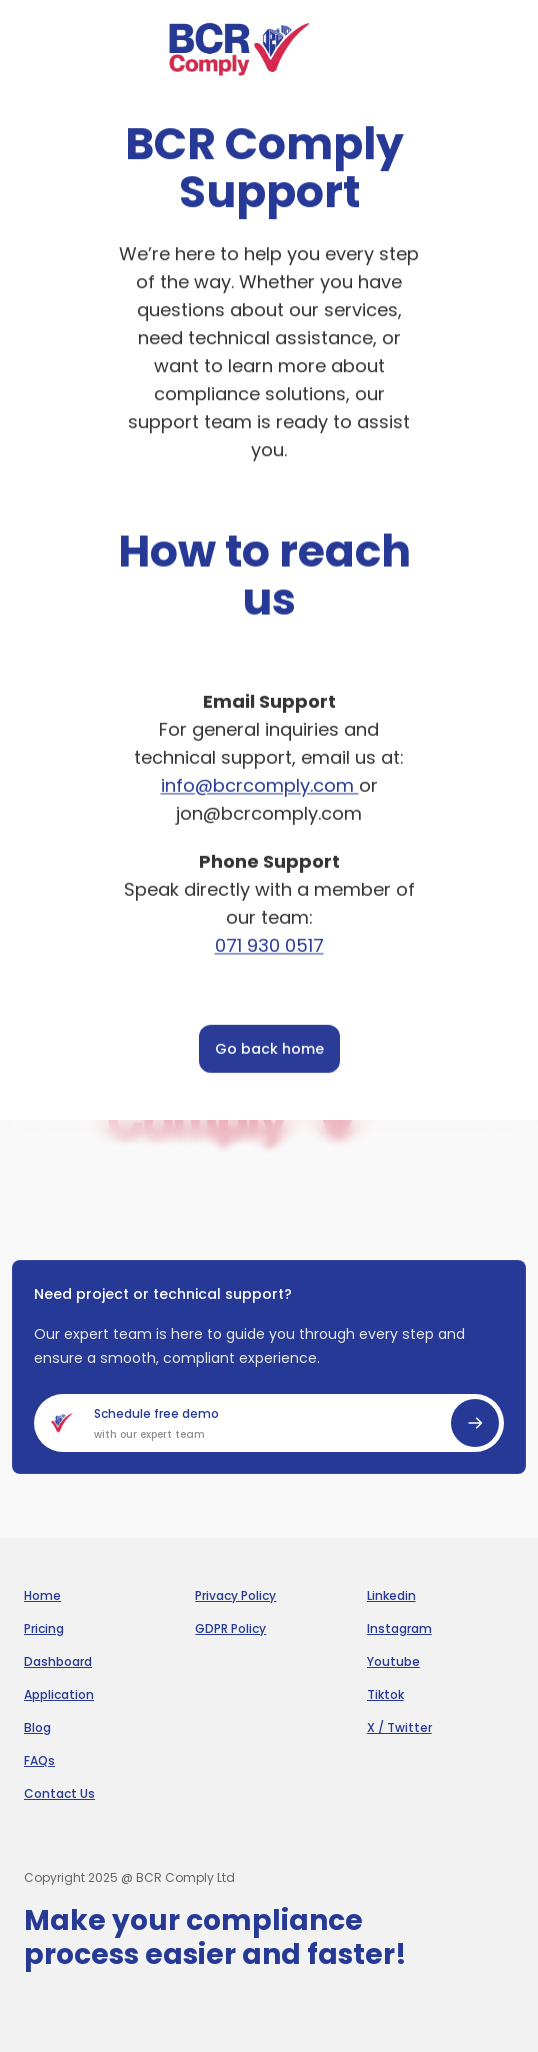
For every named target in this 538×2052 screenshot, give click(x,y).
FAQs (39, 1761)
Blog (37, 1728)
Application (59, 1695)
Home (42, 1596)
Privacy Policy (235, 1596)
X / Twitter (399, 1728)
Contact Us (59, 1794)
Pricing (44, 1629)
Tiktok (385, 1695)
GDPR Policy (230, 1629)
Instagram (399, 1629)
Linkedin (391, 1596)
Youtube (393, 1662)
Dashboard (58, 1662)
